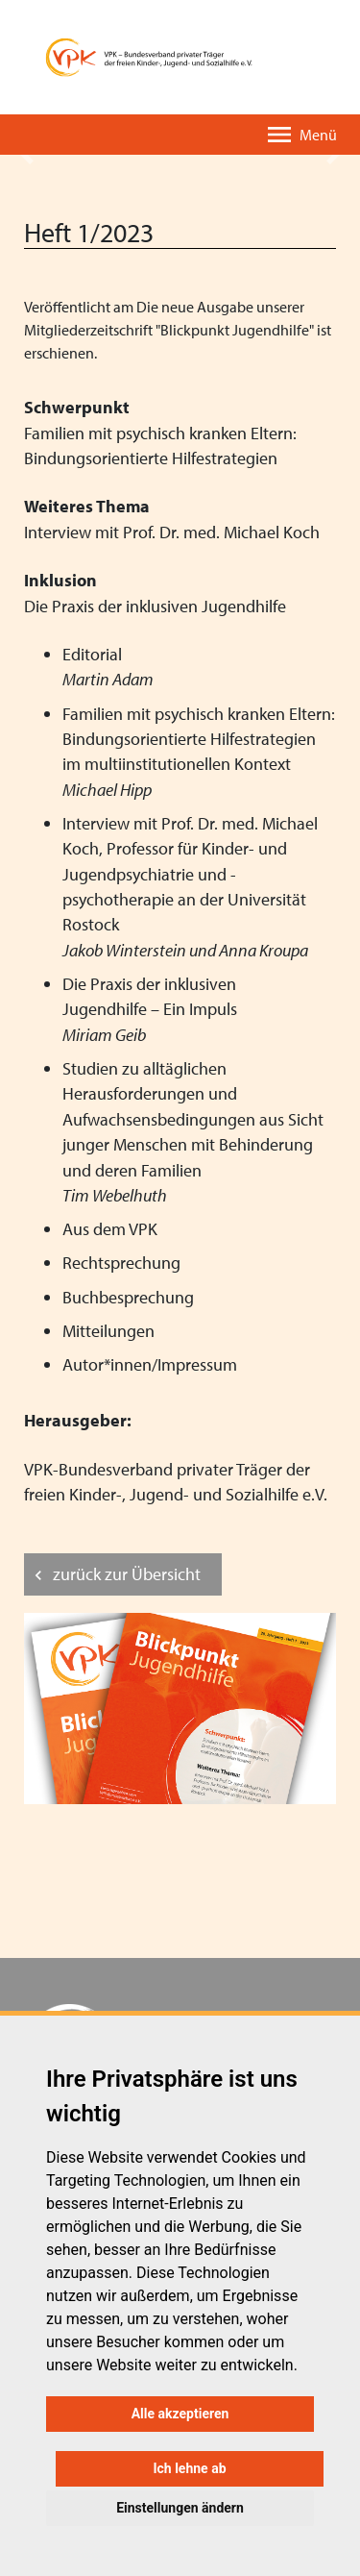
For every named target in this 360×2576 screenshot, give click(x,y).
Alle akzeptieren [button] (180, 2413)
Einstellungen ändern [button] (180, 2507)
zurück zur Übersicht (127, 1574)
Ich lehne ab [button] (189, 2468)
